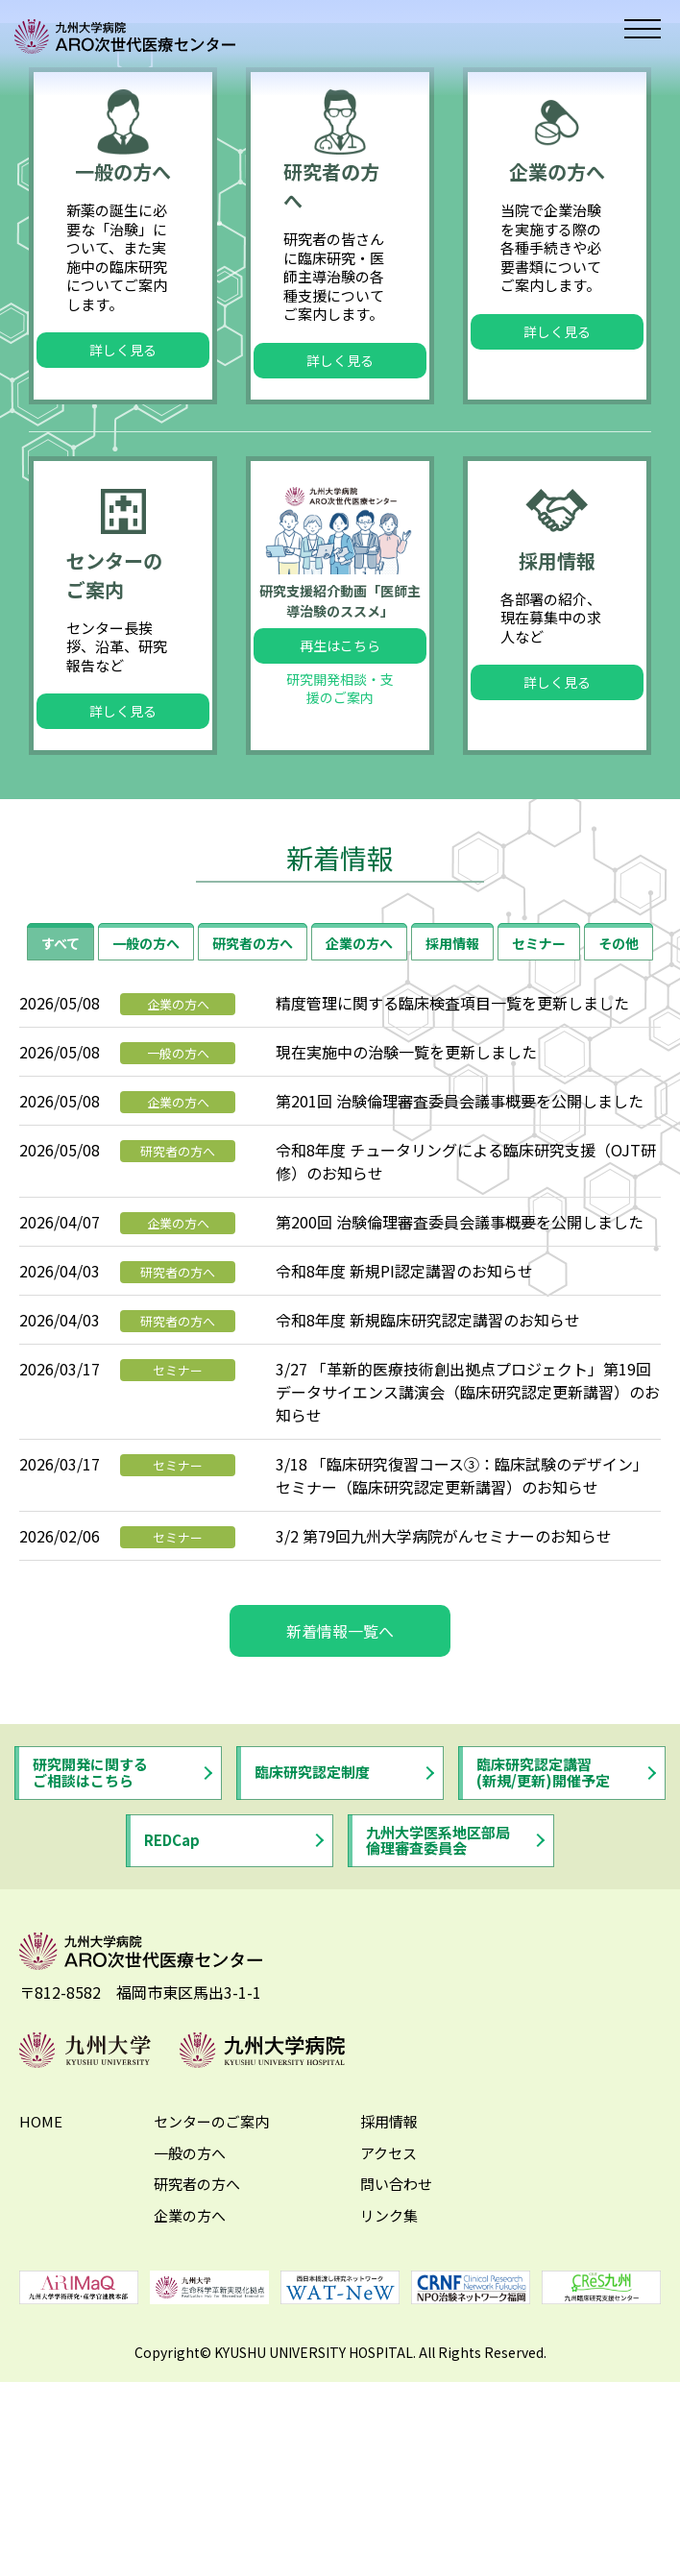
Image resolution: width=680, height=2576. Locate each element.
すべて (60, 1152)
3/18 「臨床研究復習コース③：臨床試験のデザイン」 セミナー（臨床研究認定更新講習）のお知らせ (462, 1685)
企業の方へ (359, 1152)
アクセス (388, 2362)
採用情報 (452, 1152)
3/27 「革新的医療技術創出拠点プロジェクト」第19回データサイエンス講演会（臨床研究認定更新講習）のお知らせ (468, 1601)
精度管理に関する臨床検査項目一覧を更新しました (452, 1212)
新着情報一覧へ (340, 1840)
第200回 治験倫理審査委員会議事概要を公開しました (460, 1431)
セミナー (539, 1152)
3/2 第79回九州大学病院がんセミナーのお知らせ (444, 1745)
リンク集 (389, 2425)
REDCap (172, 2049)
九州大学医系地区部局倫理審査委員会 (438, 2048)
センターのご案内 (211, 2331)
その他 (618, 1152)
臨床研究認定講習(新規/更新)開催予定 (543, 1981)
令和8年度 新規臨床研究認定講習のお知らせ (428, 1529)
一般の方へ (146, 1152)
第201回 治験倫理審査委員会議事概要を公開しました (460, 1310)
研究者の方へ (252, 1152)
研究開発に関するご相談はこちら (90, 1981)
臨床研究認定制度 (312, 1981)
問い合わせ (396, 2393)
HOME (40, 2331)
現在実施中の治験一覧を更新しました (406, 1261)
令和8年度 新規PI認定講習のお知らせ (404, 1480)
